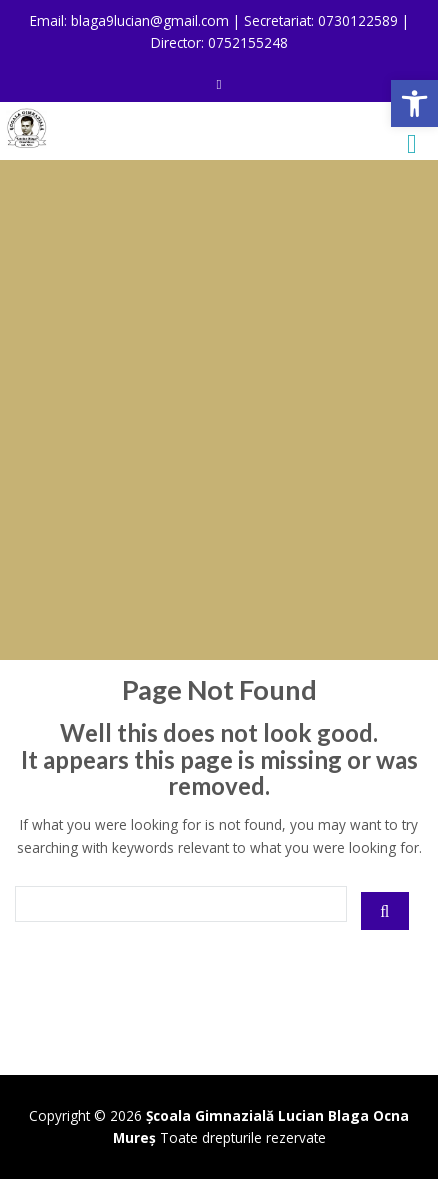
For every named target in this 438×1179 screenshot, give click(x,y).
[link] (414, 103)
